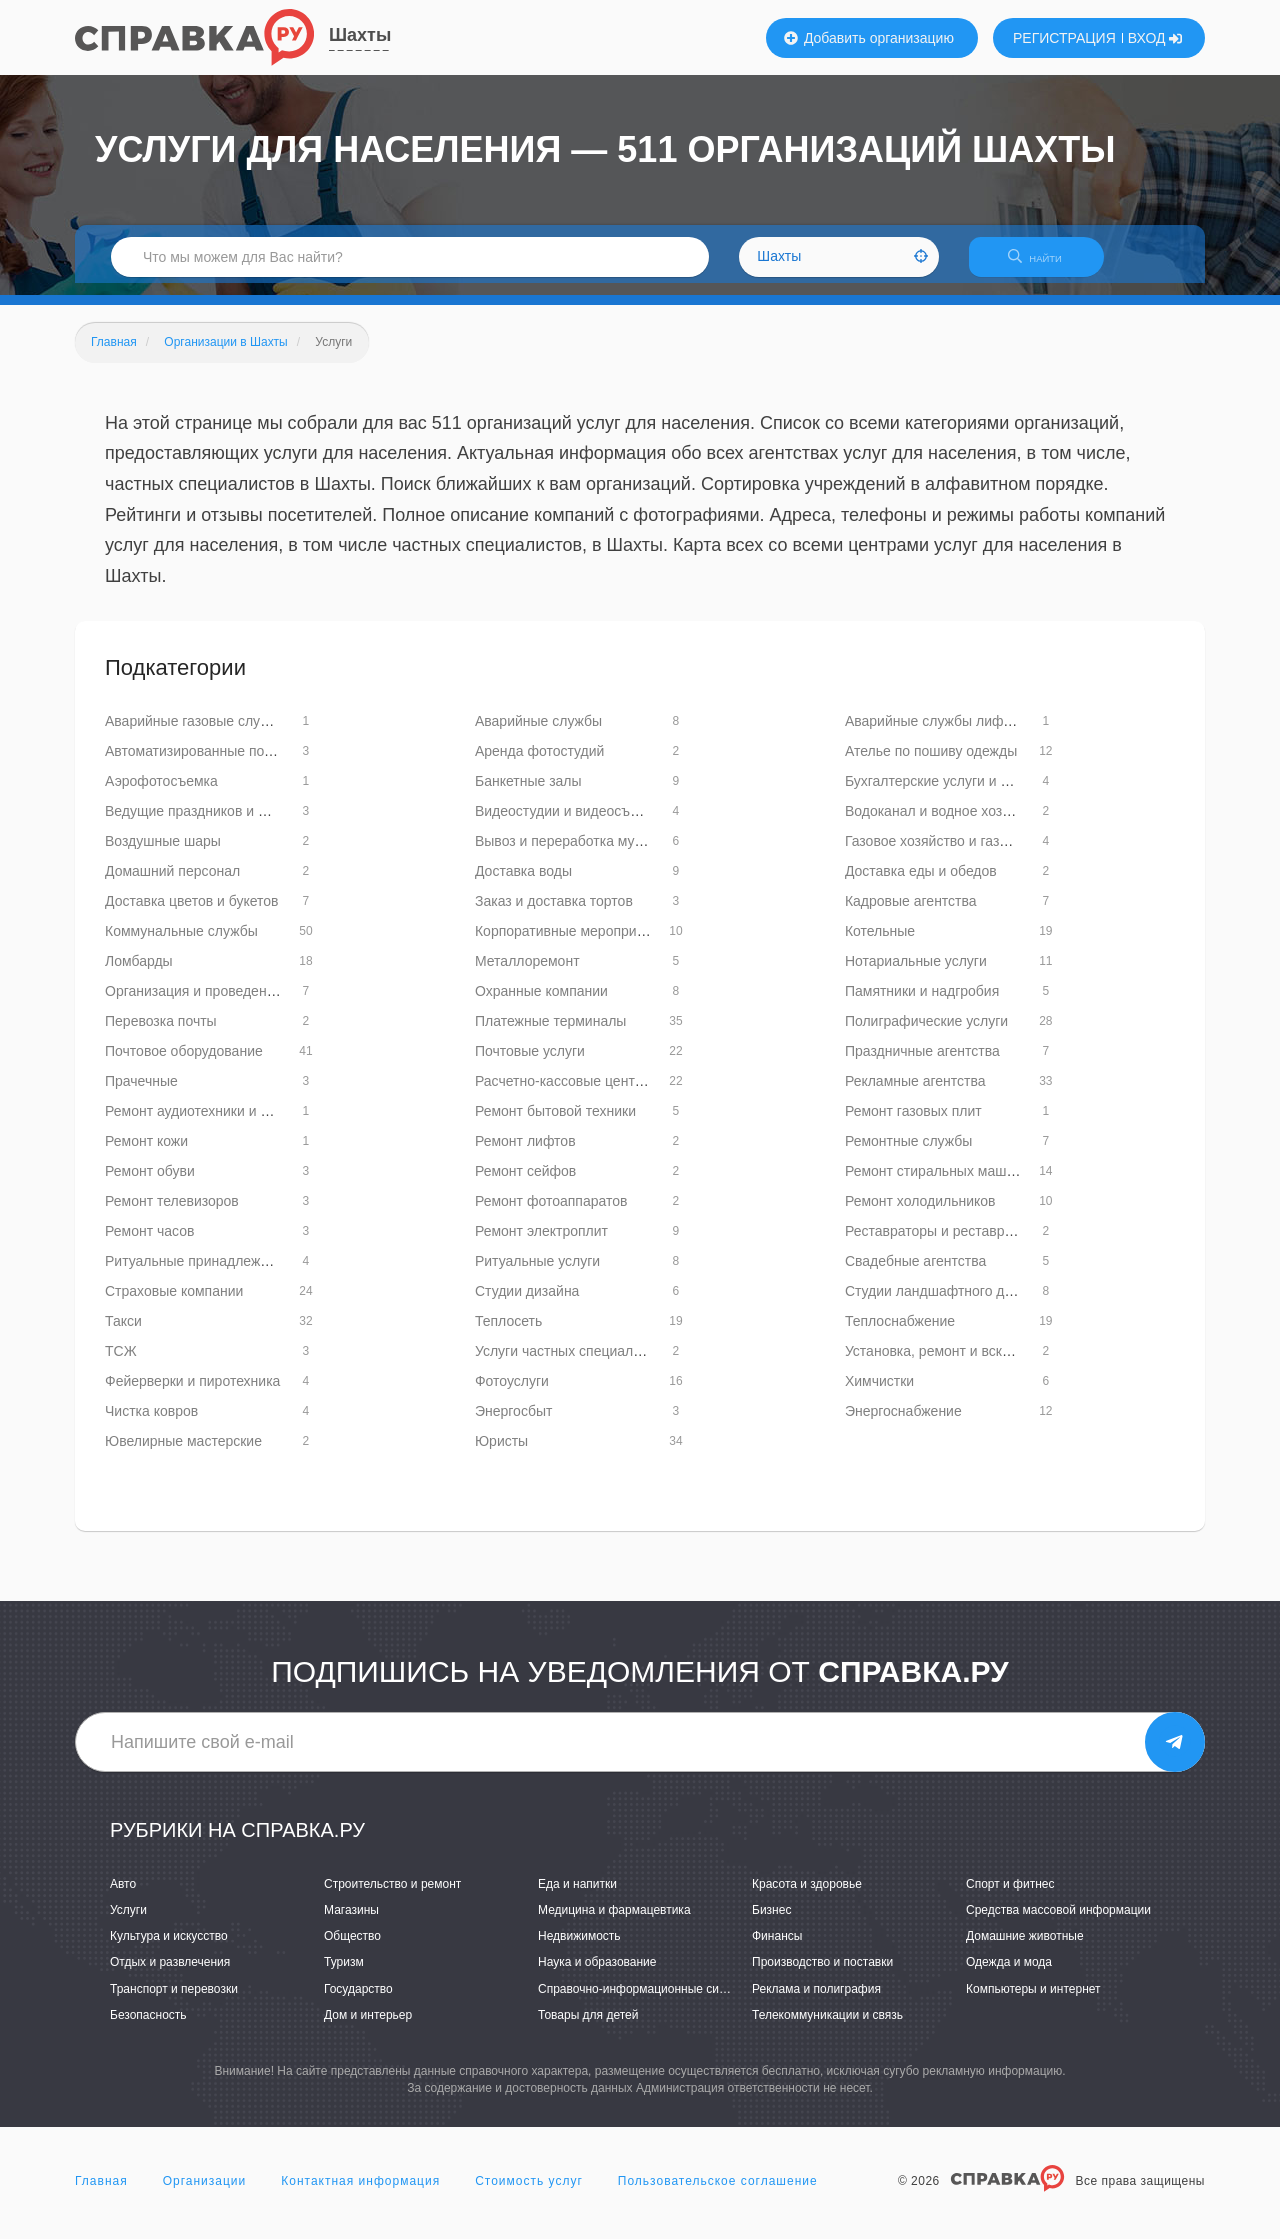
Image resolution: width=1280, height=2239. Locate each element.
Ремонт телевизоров (172, 1213)
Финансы (777, 1949)
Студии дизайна (527, 1303)
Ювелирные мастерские (183, 1453)
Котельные (880, 943)
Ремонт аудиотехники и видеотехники (227, 1123)
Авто (123, 1896)
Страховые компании (174, 1303)
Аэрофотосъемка (161, 793)
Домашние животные (1025, 1949)
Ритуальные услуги (537, 1273)
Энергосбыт (513, 1423)
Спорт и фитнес (1010, 1896)
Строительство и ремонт (392, 1896)
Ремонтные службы (908, 1153)
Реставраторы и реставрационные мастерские (996, 1243)
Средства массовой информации (1058, 1922)
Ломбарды (139, 973)
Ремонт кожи (146, 1153)
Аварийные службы (538, 733)
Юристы (501, 1453)
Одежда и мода (1009, 1975)
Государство (358, 2001)
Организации (205, 2193)
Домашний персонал (172, 883)
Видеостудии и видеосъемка (568, 823)
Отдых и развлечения (170, 1975)
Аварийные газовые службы (196, 733)
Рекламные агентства (915, 1093)
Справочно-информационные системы (646, 2001)
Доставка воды (523, 883)
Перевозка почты (161, 1033)
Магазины (351, 1922)
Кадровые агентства (911, 913)
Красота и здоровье (807, 1896)
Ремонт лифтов (525, 1153)
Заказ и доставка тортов (554, 913)
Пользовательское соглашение (718, 2193)
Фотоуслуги (512, 1393)
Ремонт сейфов (525, 1183)
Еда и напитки (577, 1896)
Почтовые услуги (530, 1063)
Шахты (360, 35)
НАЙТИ (1045, 264)
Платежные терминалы (550, 1033)
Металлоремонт (527, 973)
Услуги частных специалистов (572, 1363)
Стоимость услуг (529, 2193)
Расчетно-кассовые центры (564, 1093)
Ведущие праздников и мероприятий (224, 823)
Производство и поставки (822, 1975)
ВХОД (1155, 38)
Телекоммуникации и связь (827, 2027)
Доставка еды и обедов (921, 883)
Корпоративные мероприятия (570, 943)
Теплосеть (508, 1333)
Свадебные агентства (915, 1273)
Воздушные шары (163, 853)
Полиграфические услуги (926, 1033)
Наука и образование (597, 1975)
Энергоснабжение (903, 1423)
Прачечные (141, 1093)
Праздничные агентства (922, 1063)
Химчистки (879, 1393)
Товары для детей (588, 2027)
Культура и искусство (169, 1949)
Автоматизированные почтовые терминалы (246, 763)
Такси (123, 1333)
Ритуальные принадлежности (201, 1273)
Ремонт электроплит (541, 1243)
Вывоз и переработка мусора (570, 853)
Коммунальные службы (181, 943)
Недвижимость (579, 1949)
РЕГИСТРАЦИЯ (1064, 38)
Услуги (128, 1922)
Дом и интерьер (368, 2027)
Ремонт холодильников (920, 1213)
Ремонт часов (149, 1243)
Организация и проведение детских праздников (259, 1003)
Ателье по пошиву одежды (931, 763)
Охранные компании (541, 1003)
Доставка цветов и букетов (192, 913)
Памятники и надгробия (922, 1003)
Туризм (344, 1975)
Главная (101, 2193)
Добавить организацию (869, 38)
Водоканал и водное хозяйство (945, 823)
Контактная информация (360, 2193)
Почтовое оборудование (184, 1063)
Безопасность (148, 2027)
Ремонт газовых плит (913, 1123)
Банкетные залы (528, 793)
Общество (352, 1949)
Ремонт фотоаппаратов (551, 1213)
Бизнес (771, 1922)
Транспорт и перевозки (174, 2001)
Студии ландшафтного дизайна (947, 1303)
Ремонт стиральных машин (933, 1183)
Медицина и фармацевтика (614, 1922)
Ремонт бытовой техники (555, 1123)
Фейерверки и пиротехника (192, 1393)
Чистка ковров (151, 1423)
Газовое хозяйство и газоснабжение (961, 853)
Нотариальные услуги (916, 973)
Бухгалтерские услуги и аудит (941, 793)
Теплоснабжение (900, 1333)
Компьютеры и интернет (1033, 2001)
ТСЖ (121, 1363)
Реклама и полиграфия (816, 2001)
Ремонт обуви (150, 1183)
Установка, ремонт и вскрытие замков (968, 1363)
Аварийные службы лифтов (935, 733)
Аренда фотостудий (539, 763)
